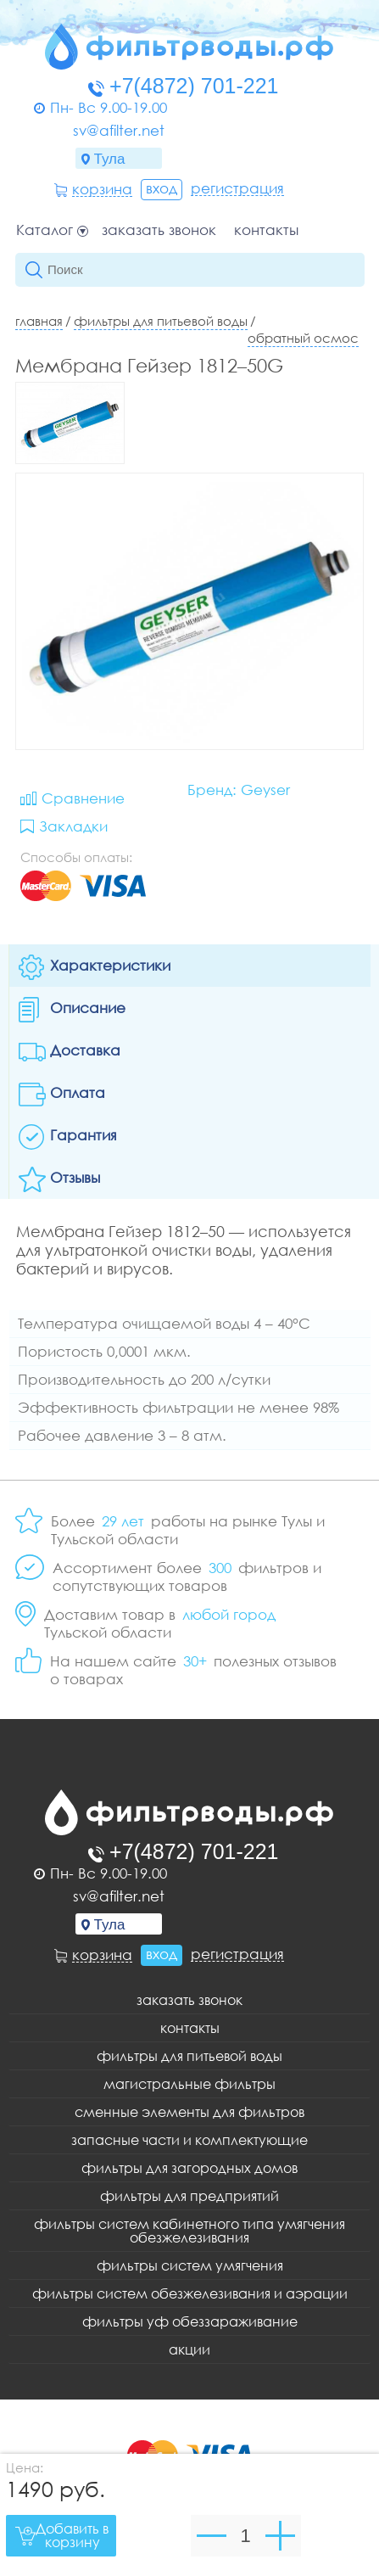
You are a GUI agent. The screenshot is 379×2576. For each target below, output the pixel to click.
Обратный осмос (303, 337)
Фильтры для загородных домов (189, 2167)
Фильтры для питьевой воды (161, 320)
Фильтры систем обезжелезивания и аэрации (190, 2293)
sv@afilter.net (118, 130)
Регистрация (237, 188)
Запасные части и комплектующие (189, 2139)
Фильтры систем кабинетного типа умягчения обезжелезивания (189, 2230)
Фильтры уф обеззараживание (190, 2321)
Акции (189, 2349)
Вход (161, 188)
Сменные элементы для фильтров (189, 2111)
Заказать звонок (159, 230)
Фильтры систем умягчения (190, 2265)
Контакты (266, 230)
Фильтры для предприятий (189, 2195)
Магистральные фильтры (189, 2083)
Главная (39, 320)
